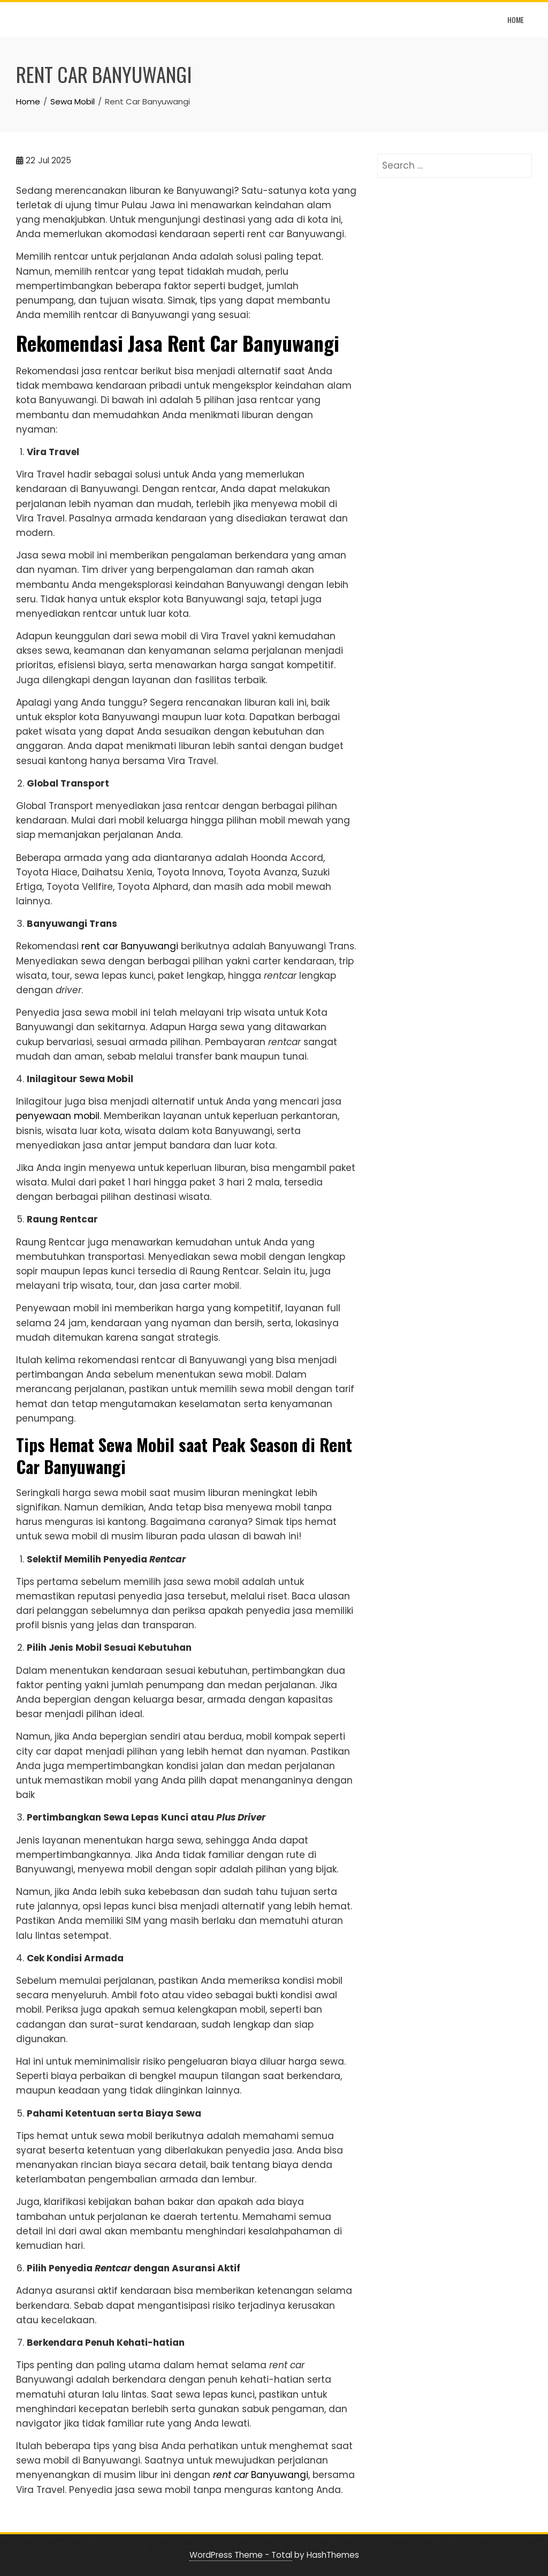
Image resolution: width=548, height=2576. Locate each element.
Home (515, 19)
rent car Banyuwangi (129, 946)
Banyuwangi (260, 2474)
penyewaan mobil (58, 1115)
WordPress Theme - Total (240, 2554)
